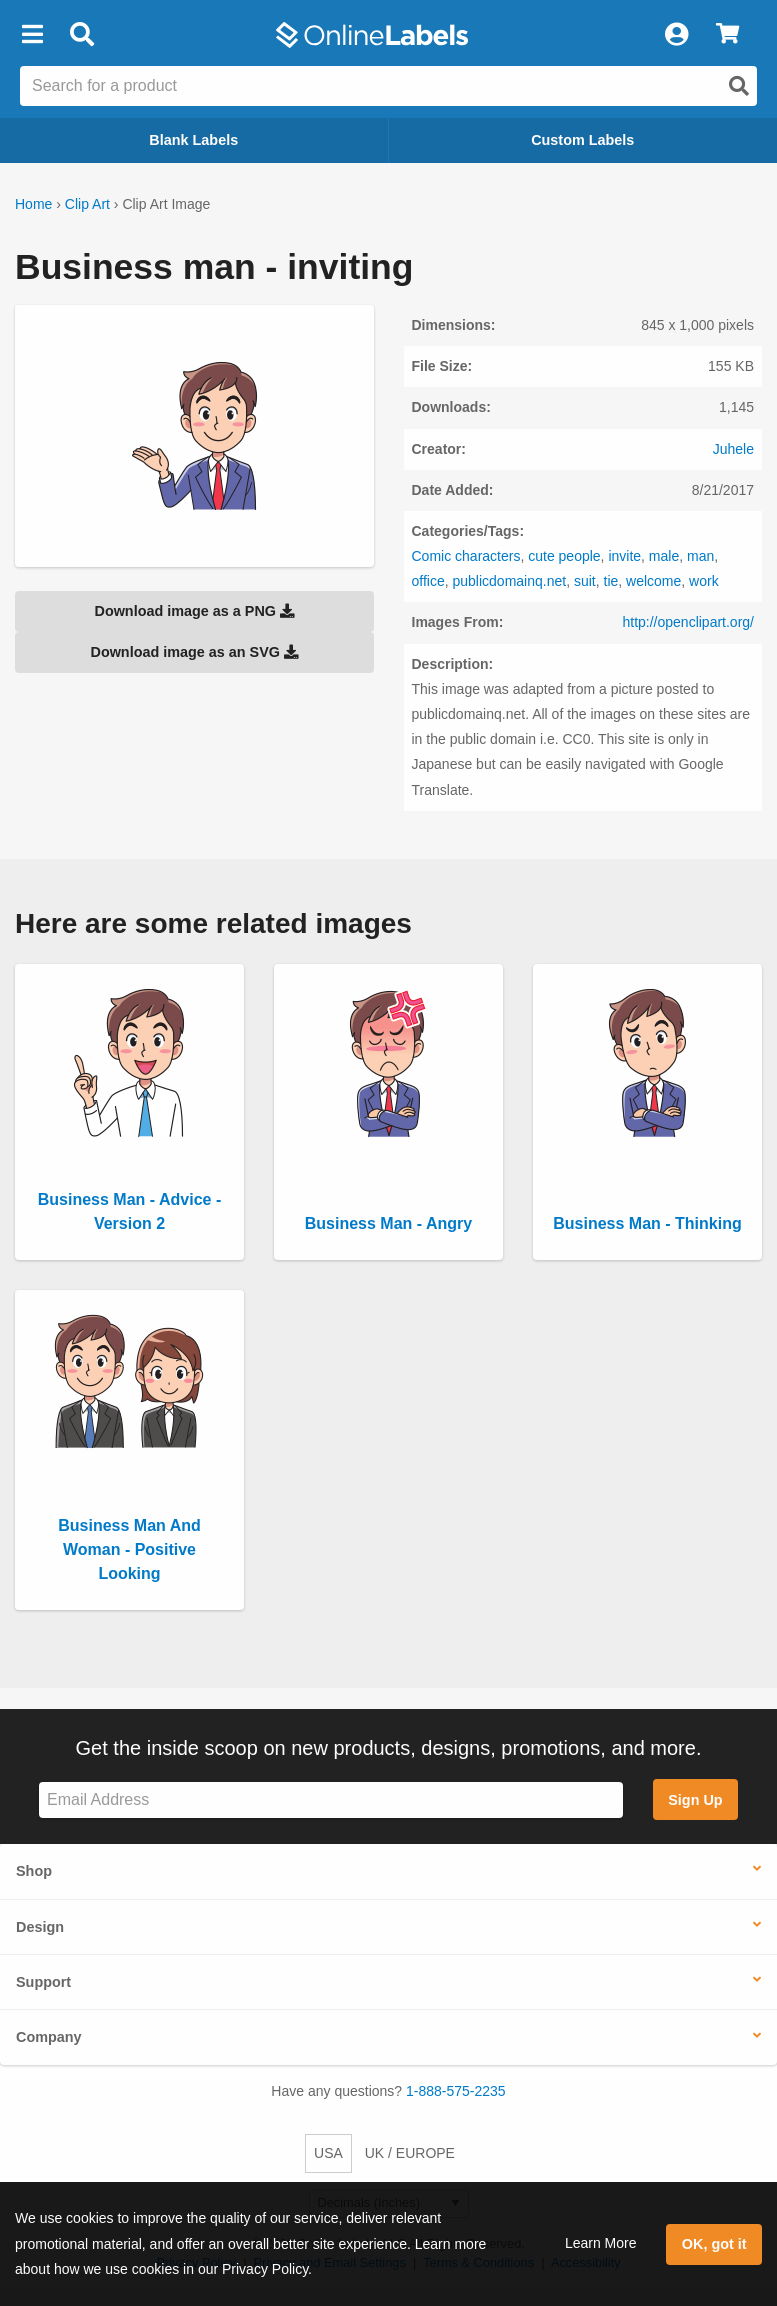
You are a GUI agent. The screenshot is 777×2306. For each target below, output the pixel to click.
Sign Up (695, 1800)
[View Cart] (727, 35)
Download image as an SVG (194, 652)
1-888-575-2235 (456, 2091)
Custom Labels (582, 140)
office (428, 581)
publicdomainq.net (510, 581)
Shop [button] (34, 1871)
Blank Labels (193, 140)
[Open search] (739, 86)
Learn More (601, 2243)
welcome (653, 581)
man (700, 556)
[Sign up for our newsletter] (331, 1800)
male (664, 556)
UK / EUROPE (410, 2153)
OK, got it (714, 2244)
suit (585, 581)
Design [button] (40, 1927)
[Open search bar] (81, 35)
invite (624, 556)
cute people (564, 556)
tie (611, 581)
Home (33, 204)
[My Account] (676, 35)
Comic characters (466, 556)
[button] (32, 35)
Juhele (733, 449)
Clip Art (87, 204)
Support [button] (43, 1982)
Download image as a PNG (194, 611)
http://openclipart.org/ (688, 622)
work (704, 581)
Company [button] (49, 2037)
